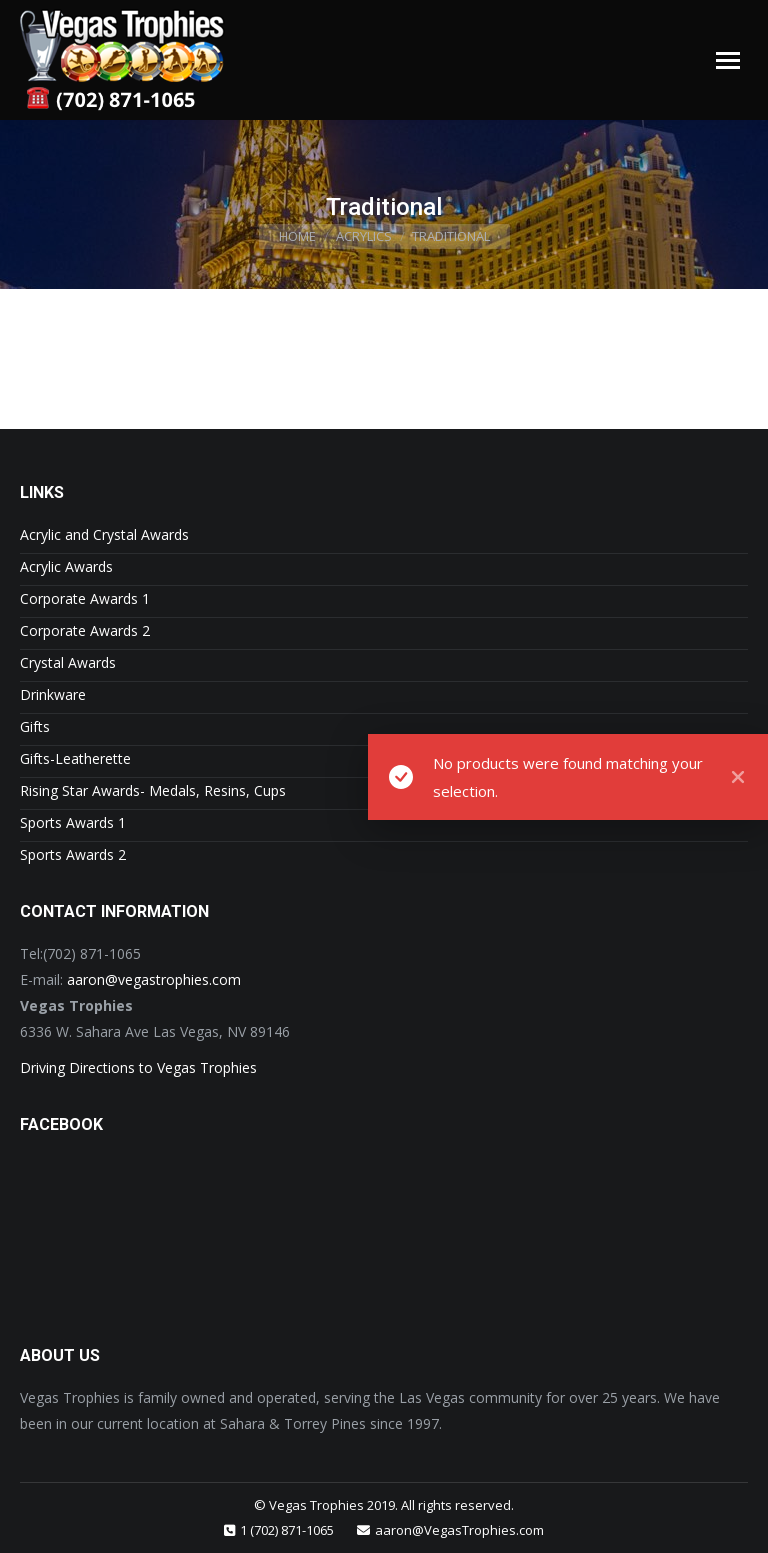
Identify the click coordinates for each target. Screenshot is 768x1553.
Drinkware (53, 694)
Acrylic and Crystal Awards (104, 534)
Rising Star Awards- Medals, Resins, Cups (153, 790)
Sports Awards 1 (73, 822)
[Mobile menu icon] (728, 60)
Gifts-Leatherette (75, 758)
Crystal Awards (68, 662)
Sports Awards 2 (73, 854)
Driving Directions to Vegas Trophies (138, 1067)
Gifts (35, 726)
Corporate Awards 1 (85, 598)
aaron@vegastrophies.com (154, 979)
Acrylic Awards (66, 566)
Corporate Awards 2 (85, 630)
